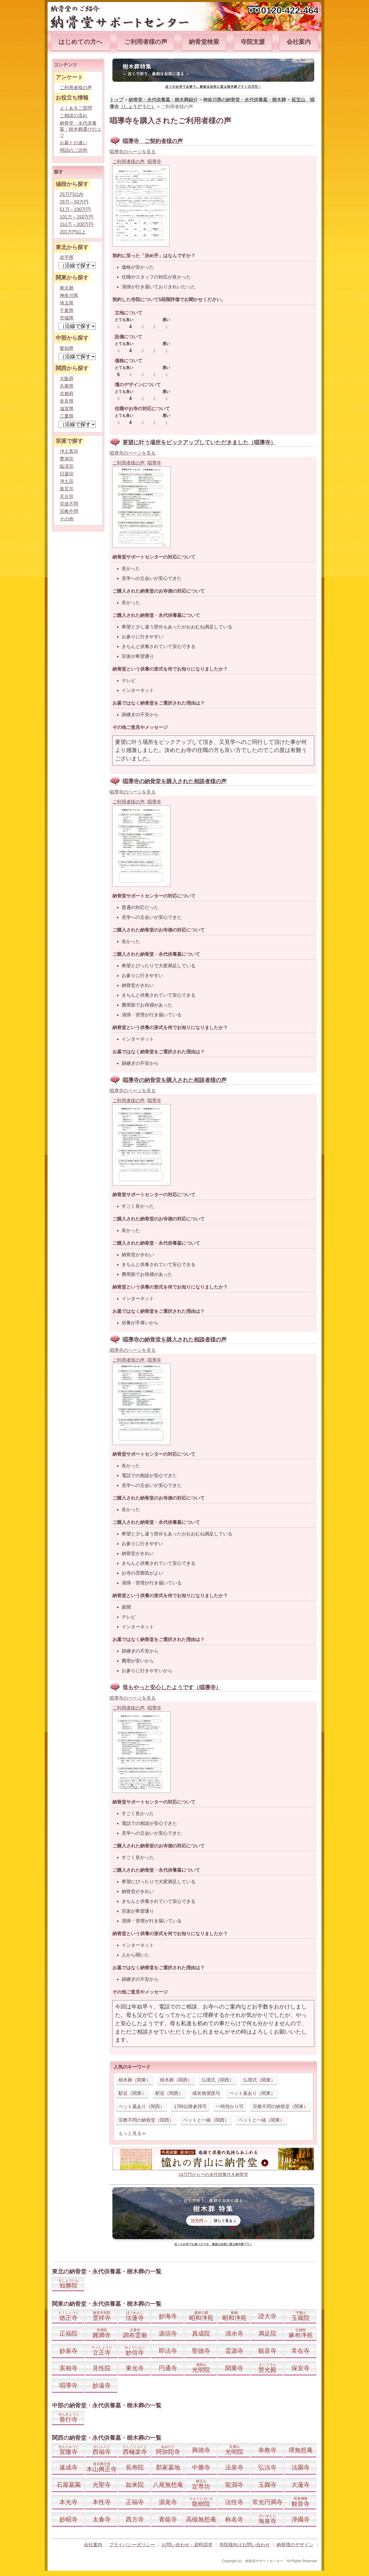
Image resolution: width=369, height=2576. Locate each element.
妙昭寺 (68, 2519)
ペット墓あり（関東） (252, 2093)
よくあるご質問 (76, 108)
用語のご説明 (73, 150)
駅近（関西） (169, 2093)
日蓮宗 (67, 473)
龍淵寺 (234, 2484)
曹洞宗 (67, 458)
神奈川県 (69, 295)
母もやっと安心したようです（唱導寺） (172, 1687)
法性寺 (234, 2502)
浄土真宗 (69, 451)
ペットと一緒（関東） (261, 2120)
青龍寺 (168, 2519)
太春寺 (102, 2519)
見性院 (102, 2368)
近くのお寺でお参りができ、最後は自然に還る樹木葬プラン (213, 2244)
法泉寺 (234, 2467)
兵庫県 (67, 386)
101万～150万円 (76, 216)
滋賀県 (67, 408)
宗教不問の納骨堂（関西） (146, 2120)
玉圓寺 (267, 2484)
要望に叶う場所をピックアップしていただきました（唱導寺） (199, 442)
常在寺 (300, 2350)
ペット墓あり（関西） (141, 2106)
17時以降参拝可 (190, 2106)
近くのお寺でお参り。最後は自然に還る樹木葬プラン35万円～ (213, 86)
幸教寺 (267, 2450)
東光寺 (135, 2368)
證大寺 (267, 2316)
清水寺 (234, 2333)
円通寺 (168, 2368)
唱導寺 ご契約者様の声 (153, 141)
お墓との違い (73, 142)
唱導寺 (154, 161)
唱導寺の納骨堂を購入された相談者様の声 (175, 781)
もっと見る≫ (132, 2133)
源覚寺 (168, 2502)
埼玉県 (67, 302)
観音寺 (267, 2350)
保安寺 (300, 2368)
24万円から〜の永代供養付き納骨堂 (213, 2174)
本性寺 (102, 2502)
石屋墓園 (69, 2484)
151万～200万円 (76, 224)
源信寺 (168, 2333)
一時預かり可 (230, 2106)
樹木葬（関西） (176, 2079)
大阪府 (67, 378)
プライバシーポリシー (132, 2544)
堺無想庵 (301, 2450)
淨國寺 (300, 2519)
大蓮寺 (300, 2484)
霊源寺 (234, 2350)
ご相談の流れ (73, 115)
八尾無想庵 (168, 2484)
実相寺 (68, 2368)
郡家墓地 (168, 2467)
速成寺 (68, 2467)
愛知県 (67, 348)
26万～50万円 (74, 201)
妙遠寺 (102, 2385)
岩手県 (67, 257)
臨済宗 (67, 466)
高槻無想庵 (201, 2519)
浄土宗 (67, 481)
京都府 (67, 393)
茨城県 (67, 318)
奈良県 (67, 401)
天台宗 (67, 496)
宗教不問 (69, 511)
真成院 (201, 2333)
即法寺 (168, 2350)
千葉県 (67, 310)
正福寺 (135, 2502)
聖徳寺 (201, 2350)
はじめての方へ (81, 41)
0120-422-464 (290, 10)
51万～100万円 (75, 209)
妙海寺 (168, 2316)
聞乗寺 (234, 2368)
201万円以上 (73, 231)
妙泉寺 (68, 2350)
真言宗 (67, 488)
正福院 (68, 2333)
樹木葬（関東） (134, 2079)
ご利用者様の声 (145, 41)
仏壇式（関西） (218, 2079)
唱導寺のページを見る (133, 151)
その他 (67, 518)
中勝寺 (201, 2467)
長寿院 (135, 2467)
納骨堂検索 (204, 41)
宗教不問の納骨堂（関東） (280, 2106)
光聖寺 (102, 2484)
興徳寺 (201, 2450)
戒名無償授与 (206, 2093)
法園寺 (300, 2467)
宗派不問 (69, 503)
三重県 (67, 416)
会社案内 (299, 41)
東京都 (67, 287)
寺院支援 (253, 41)
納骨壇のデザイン (294, 2544)
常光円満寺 (267, 2502)
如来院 (135, 2484)
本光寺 (68, 2502)
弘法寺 (267, 2467)
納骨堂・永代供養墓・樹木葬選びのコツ (80, 129)
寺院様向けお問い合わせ (244, 2544)
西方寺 (135, 2519)
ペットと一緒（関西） (206, 2120)
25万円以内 (71, 194)
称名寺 (234, 2519)
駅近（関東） (132, 2093)
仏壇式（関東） (259, 2079)
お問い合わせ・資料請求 (187, 2544)
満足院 (267, 2333)
